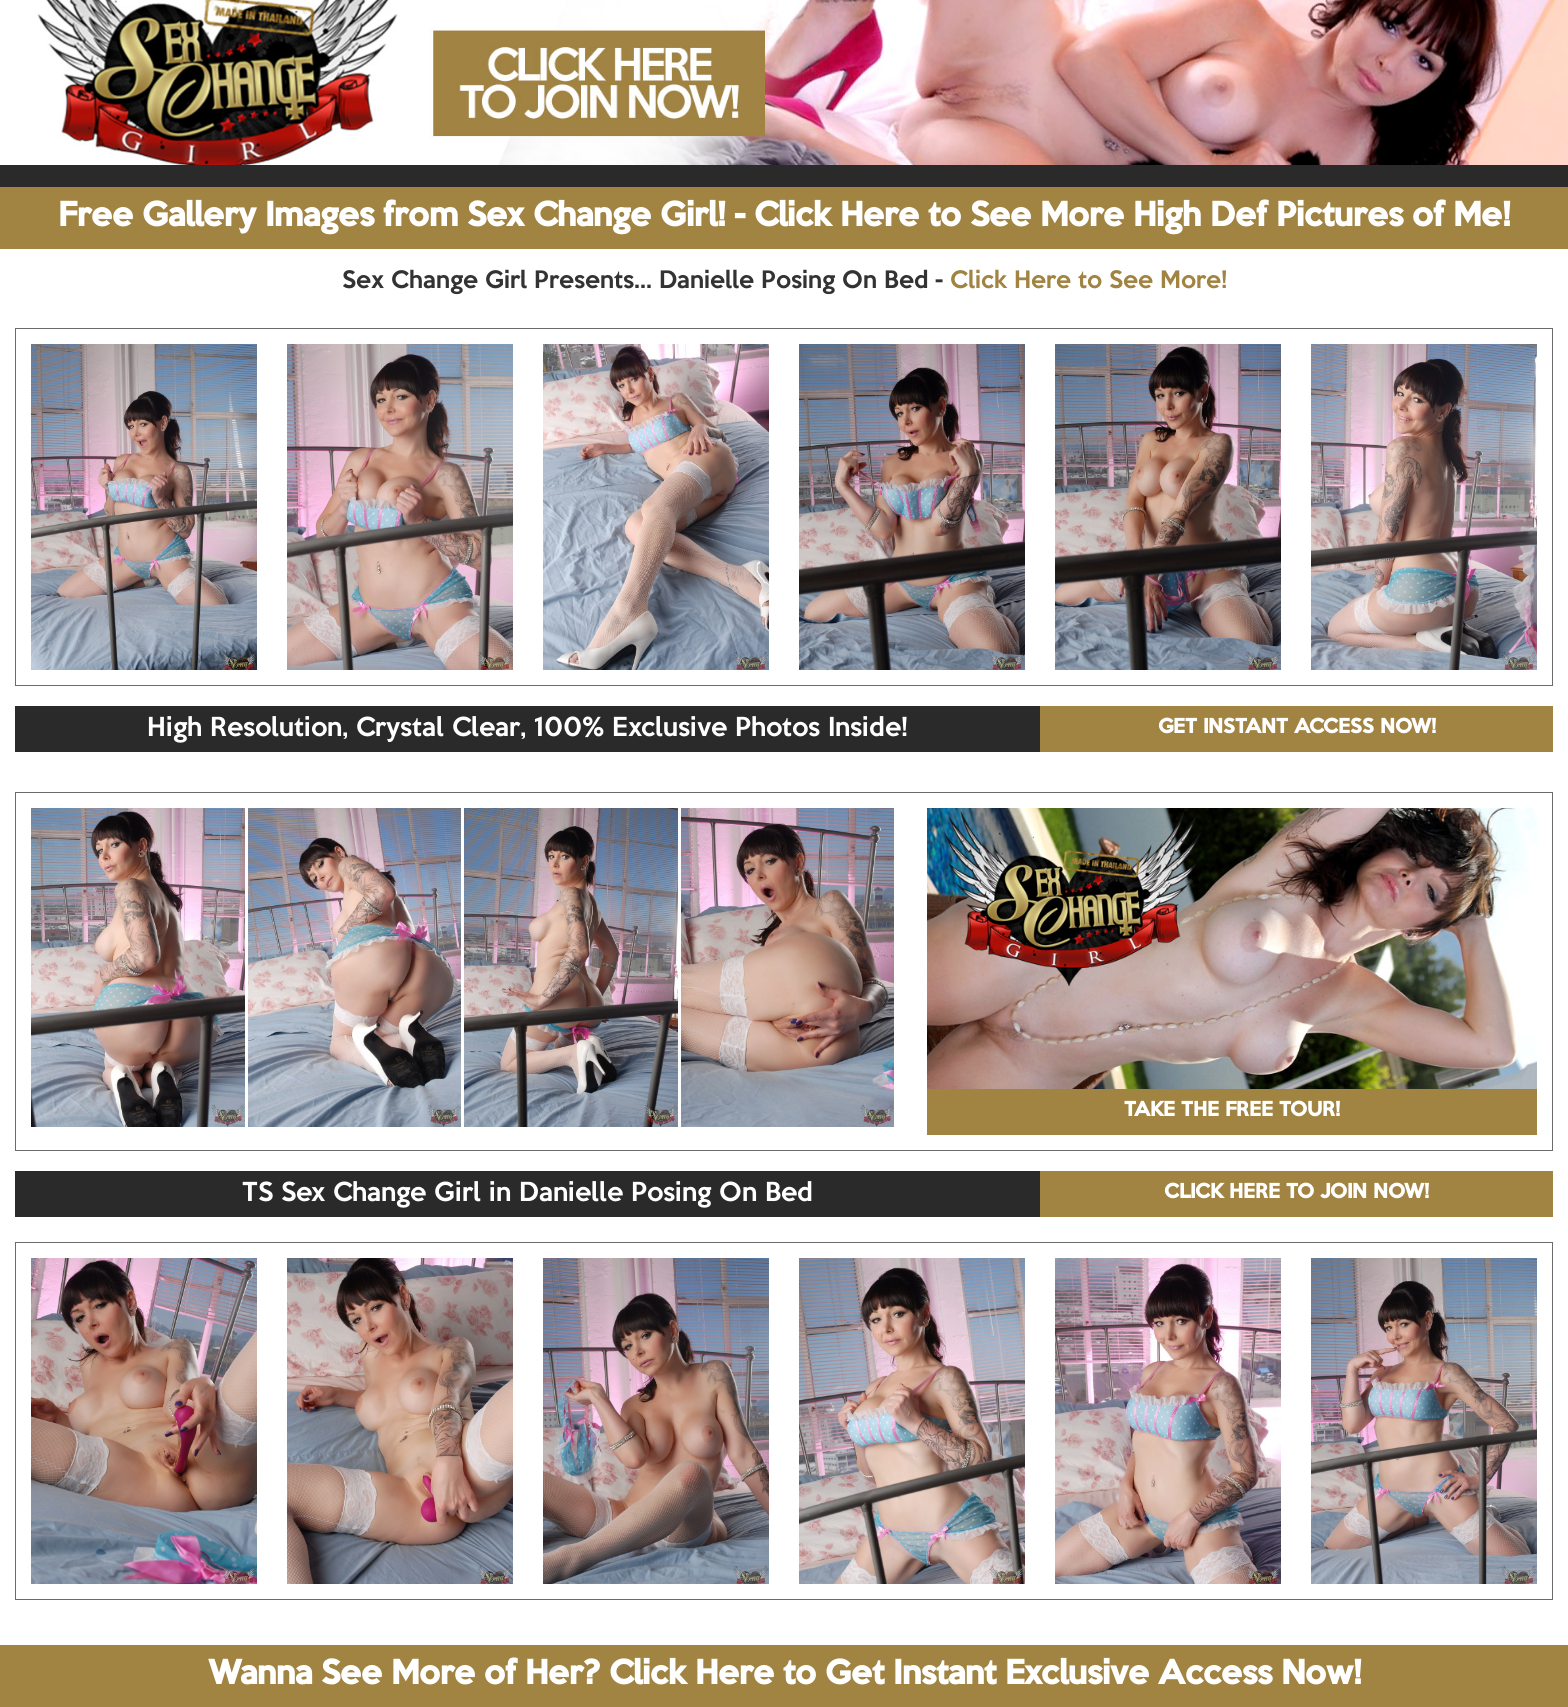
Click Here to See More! (1088, 281)
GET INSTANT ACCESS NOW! (1297, 728)
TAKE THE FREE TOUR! (1232, 1111)
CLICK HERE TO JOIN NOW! (1296, 1193)
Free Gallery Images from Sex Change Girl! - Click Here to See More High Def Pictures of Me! (784, 217)
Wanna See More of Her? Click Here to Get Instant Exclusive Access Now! (784, 1675)
